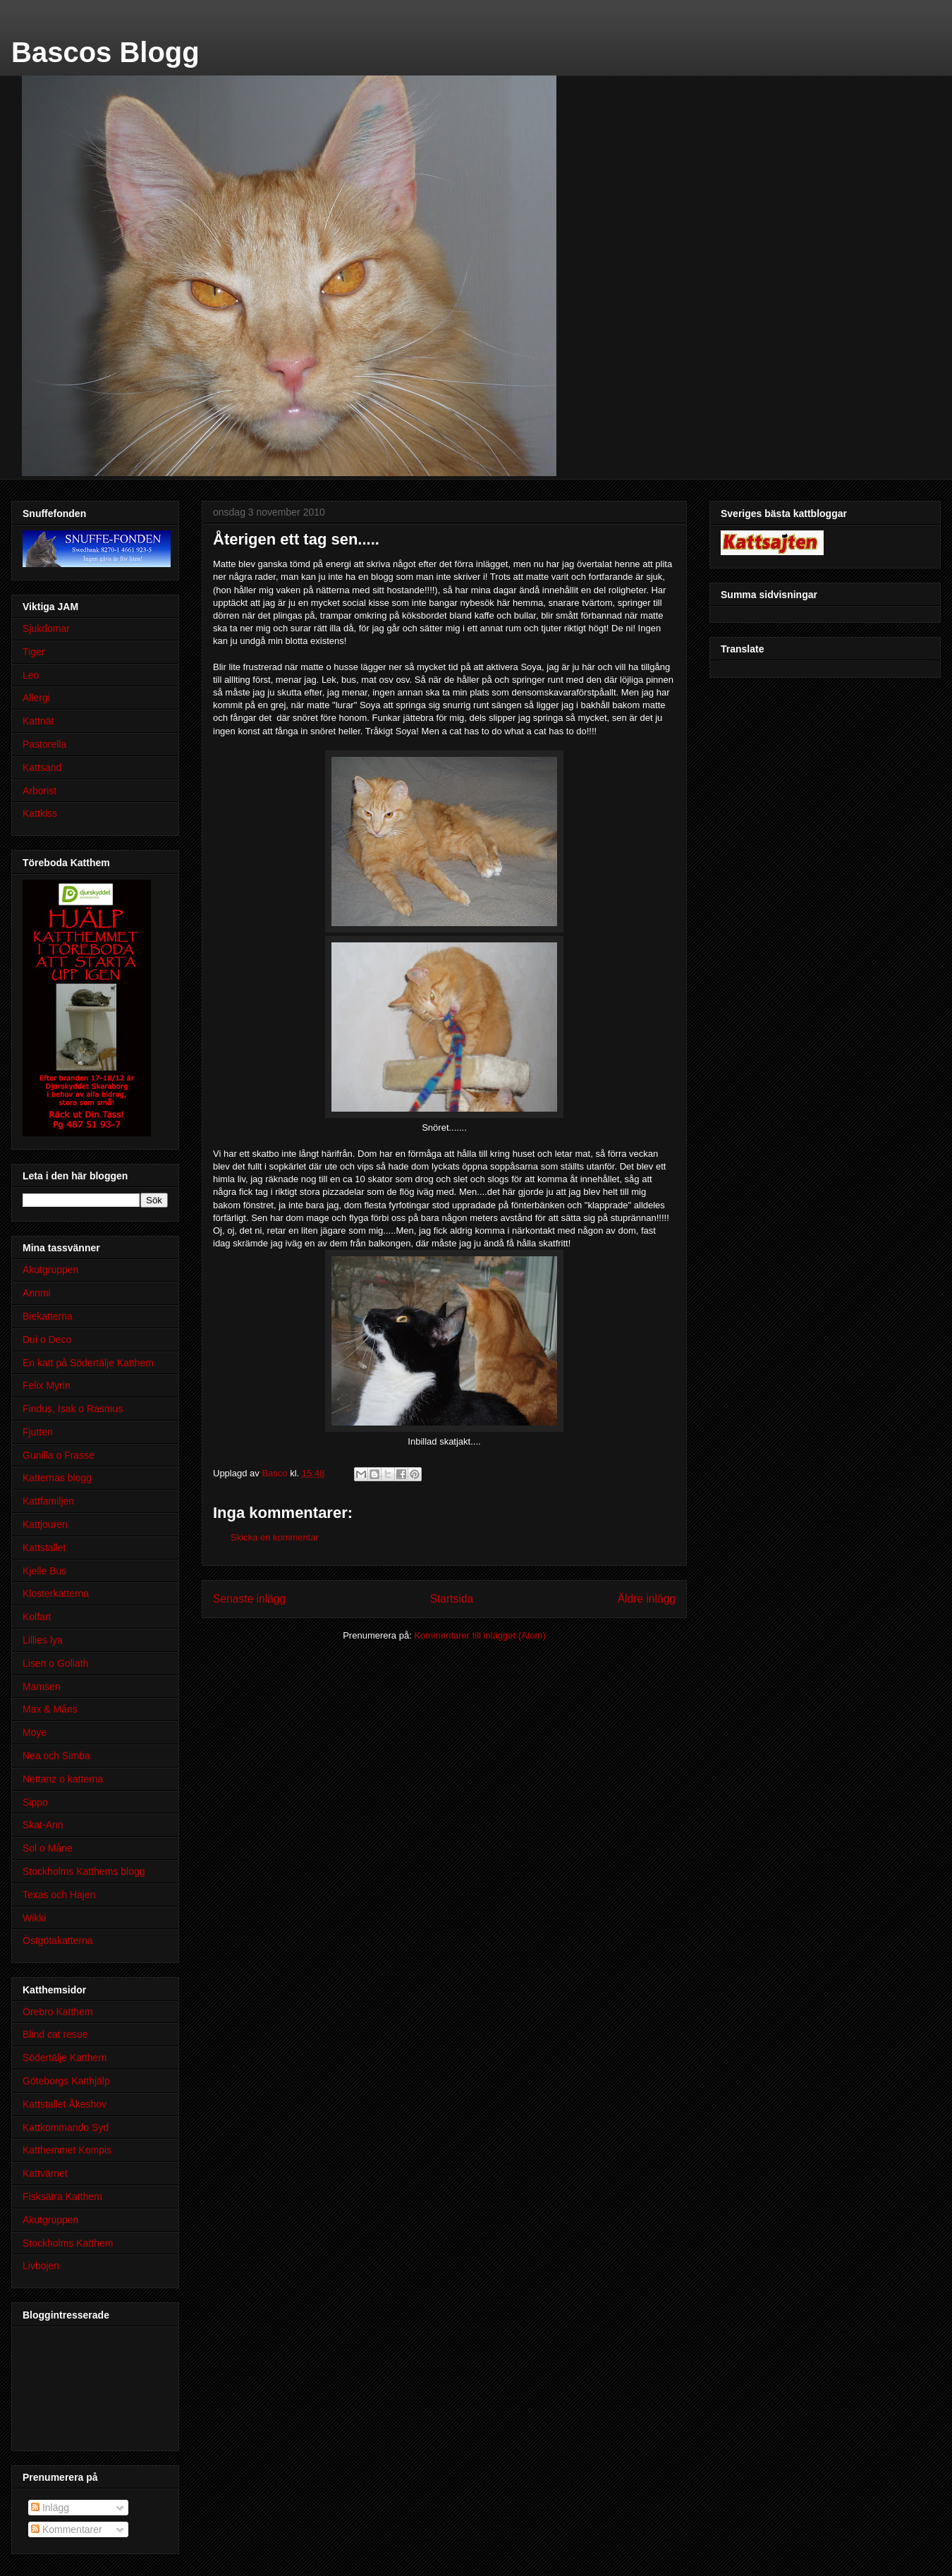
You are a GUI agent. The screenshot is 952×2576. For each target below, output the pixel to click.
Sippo (35, 1802)
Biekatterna (48, 1316)
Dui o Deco (47, 1339)
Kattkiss (40, 813)
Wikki (34, 1918)
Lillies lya (43, 1640)
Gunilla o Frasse (58, 1455)
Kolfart (37, 1616)
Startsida (452, 1599)
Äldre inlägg (647, 1599)
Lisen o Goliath (55, 1663)
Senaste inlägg (249, 1599)
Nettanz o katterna (63, 1779)
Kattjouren (45, 1524)
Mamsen (42, 1686)
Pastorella (44, 744)
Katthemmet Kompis (67, 2150)
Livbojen (41, 2265)
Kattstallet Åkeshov (64, 2104)
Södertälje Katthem (64, 2057)
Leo (31, 675)
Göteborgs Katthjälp (66, 2080)
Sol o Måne (48, 1848)
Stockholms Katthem (68, 2243)
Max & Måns (50, 1709)
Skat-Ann (43, 1824)
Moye (35, 1732)
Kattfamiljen (48, 1501)
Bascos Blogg (105, 52)
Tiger (33, 651)
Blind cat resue (55, 2034)
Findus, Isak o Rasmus (73, 1408)
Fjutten (38, 1432)
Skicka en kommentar (275, 1537)
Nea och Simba (56, 1755)
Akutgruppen (50, 1269)
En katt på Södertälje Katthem (88, 1362)
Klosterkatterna (56, 1593)
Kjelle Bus (44, 1570)
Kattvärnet (45, 2173)
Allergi (36, 697)
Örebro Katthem (58, 2011)
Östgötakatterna (58, 1940)
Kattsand (42, 767)
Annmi (37, 1293)
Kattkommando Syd (66, 2127)
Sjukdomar (46, 628)
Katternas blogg (57, 1477)
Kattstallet (44, 1547)
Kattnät (38, 721)
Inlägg (50, 2507)
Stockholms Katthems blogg (84, 1871)
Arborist (39, 790)
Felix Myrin (47, 1385)
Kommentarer (66, 2529)
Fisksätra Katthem (62, 2196)
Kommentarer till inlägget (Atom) (479, 1635)
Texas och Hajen (59, 1894)
